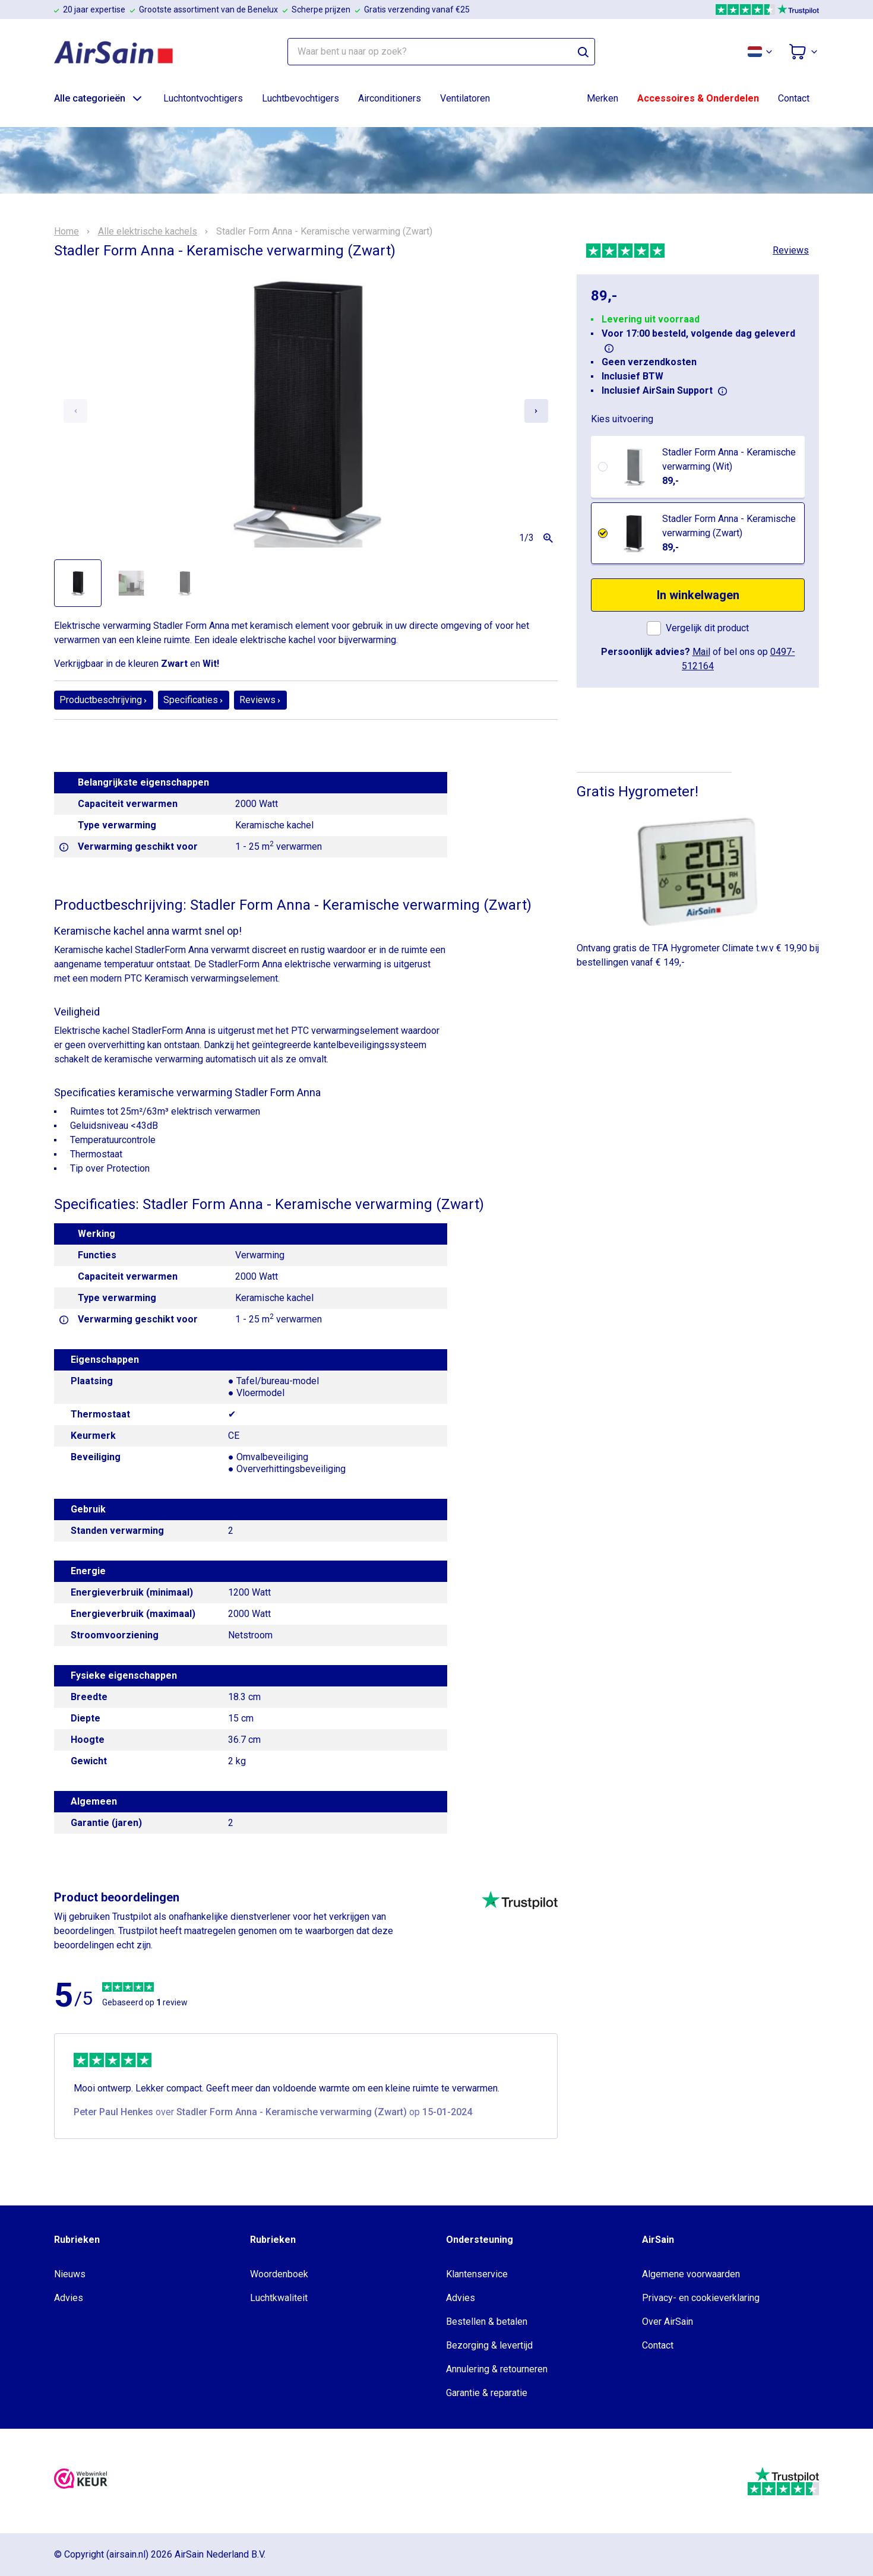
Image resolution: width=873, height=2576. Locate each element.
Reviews (791, 250)
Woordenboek (279, 2274)
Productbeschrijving (103, 699)
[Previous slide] (75, 411)
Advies (68, 2297)
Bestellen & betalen (486, 2321)
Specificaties (193, 699)
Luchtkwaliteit (279, 2297)
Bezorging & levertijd (489, 2345)
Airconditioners (389, 98)
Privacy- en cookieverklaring (701, 2297)
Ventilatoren (465, 98)
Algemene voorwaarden (691, 2274)
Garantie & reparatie (486, 2392)
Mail (701, 651)
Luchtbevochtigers (300, 98)
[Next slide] (536, 411)
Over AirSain (667, 2321)
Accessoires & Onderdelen (698, 98)
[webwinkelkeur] (80, 2481)
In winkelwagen (698, 595)
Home (66, 231)
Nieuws (70, 2274)
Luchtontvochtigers (203, 98)
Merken (602, 98)
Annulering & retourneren (497, 2369)
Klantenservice (477, 2274)
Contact (793, 98)
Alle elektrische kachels (147, 231)
